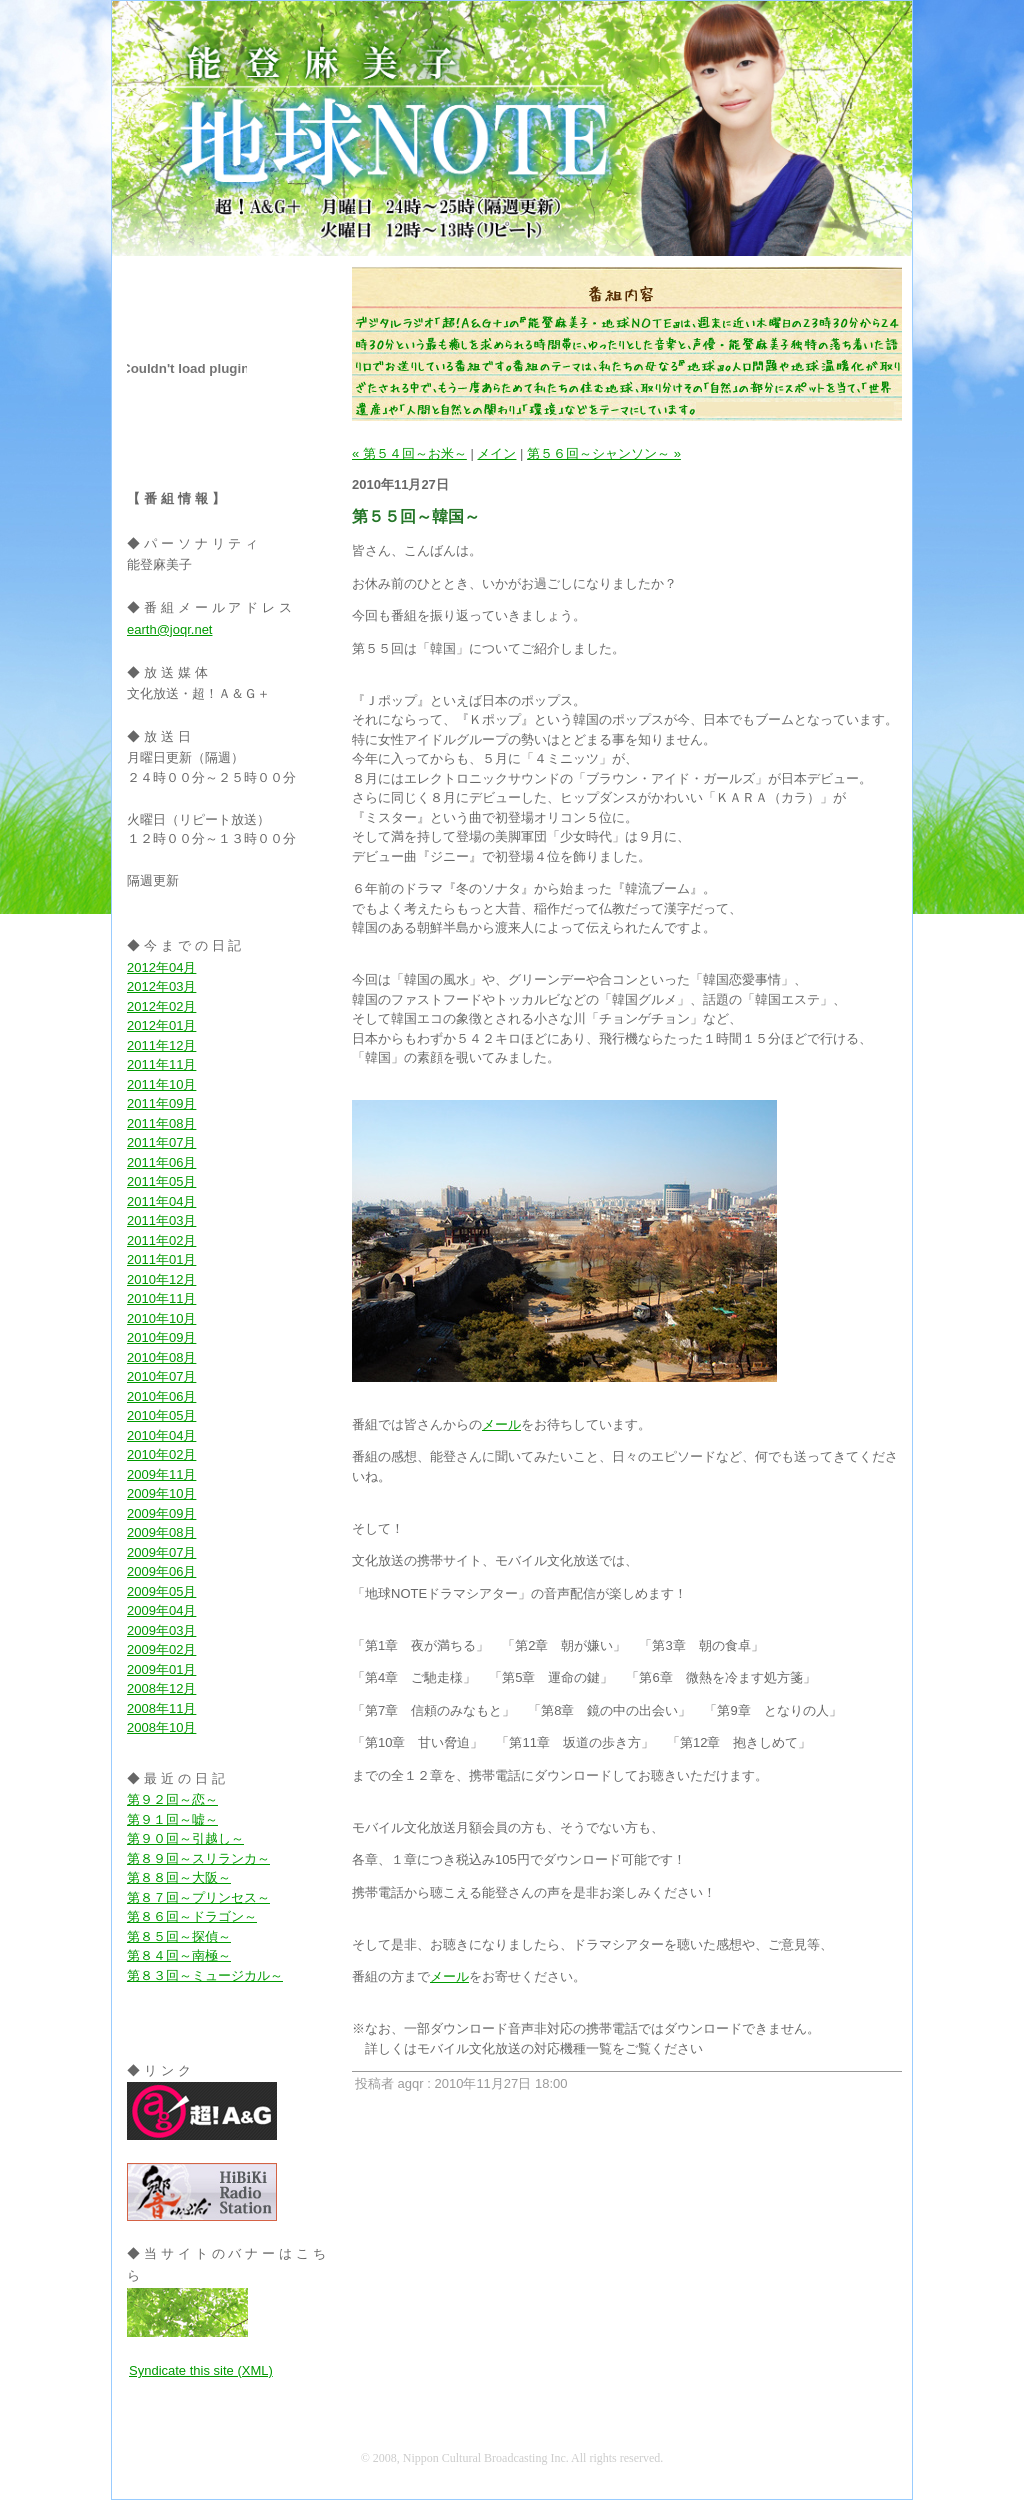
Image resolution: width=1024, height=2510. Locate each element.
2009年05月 (161, 1591)
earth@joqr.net (169, 629)
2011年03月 (161, 1220)
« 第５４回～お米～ (409, 453)
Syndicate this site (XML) (201, 2370)
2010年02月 (161, 1454)
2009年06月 (161, 1571)
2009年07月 (161, 1552)
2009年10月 (161, 1493)
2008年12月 (161, 1688)
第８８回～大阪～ (179, 1877)
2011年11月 (161, 1064)
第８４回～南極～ (179, 1955)
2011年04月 (161, 1201)
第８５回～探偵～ (179, 1936)
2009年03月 (161, 1630)
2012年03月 (161, 986)
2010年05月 (161, 1415)
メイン (496, 453)
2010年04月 (161, 1435)
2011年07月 (161, 1142)
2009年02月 (161, 1649)
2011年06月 (161, 1162)
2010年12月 (161, 1279)
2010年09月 (161, 1337)
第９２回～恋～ (172, 1799)
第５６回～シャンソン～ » (604, 453)
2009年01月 (161, 1669)
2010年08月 (161, 1357)
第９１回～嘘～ (172, 1819)
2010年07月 (161, 1376)
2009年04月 (161, 1610)
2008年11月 (161, 1708)
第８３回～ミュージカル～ (205, 1975)
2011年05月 (161, 1181)
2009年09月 (161, 1513)
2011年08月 (161, 1123)
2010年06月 (161, 1396)
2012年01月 (161, 1025)
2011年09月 (161, 1103)
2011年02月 (161, 1240)
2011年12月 (161, 1045)
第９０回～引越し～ (185, 1838)
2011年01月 (161, 1259)
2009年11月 (161, 1474)
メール (501, 1424)
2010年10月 (161, 1318)
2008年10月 (161, 1727)
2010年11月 (161, 1298)
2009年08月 (161, 1532)
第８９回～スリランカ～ (198, 1858)
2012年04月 (161, 967)
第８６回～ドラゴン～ (192, 1916)
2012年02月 (161, 1006)
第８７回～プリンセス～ (198, 1897)
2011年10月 (161, 1084)
